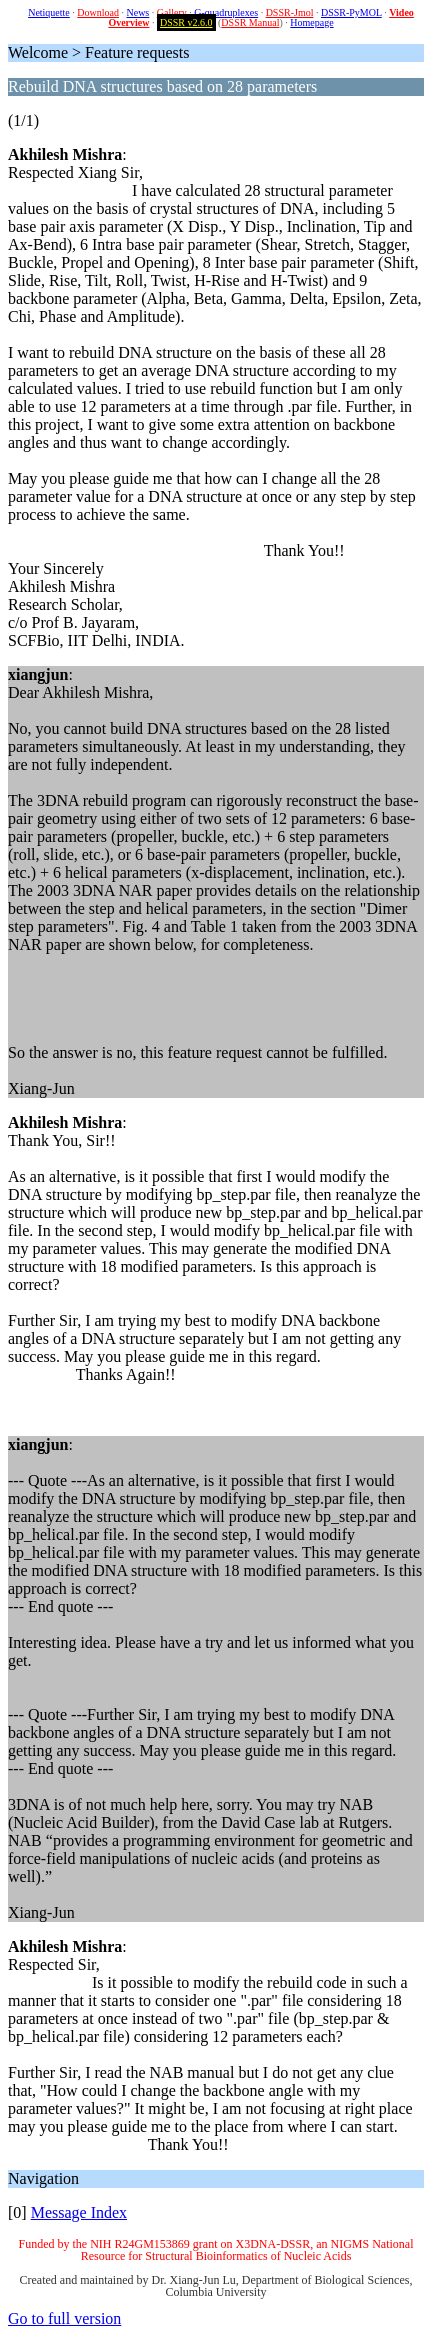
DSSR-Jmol (290, 12)
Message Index (79, 2212)
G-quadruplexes (226, 12)
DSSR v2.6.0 (186, 22)
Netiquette (49, 12)
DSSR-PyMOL (351, 12)
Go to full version (64, 2318)
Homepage (311, 22)
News (137, 12)
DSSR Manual (250, 22)
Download (98, 12)
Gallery (172, 12)
